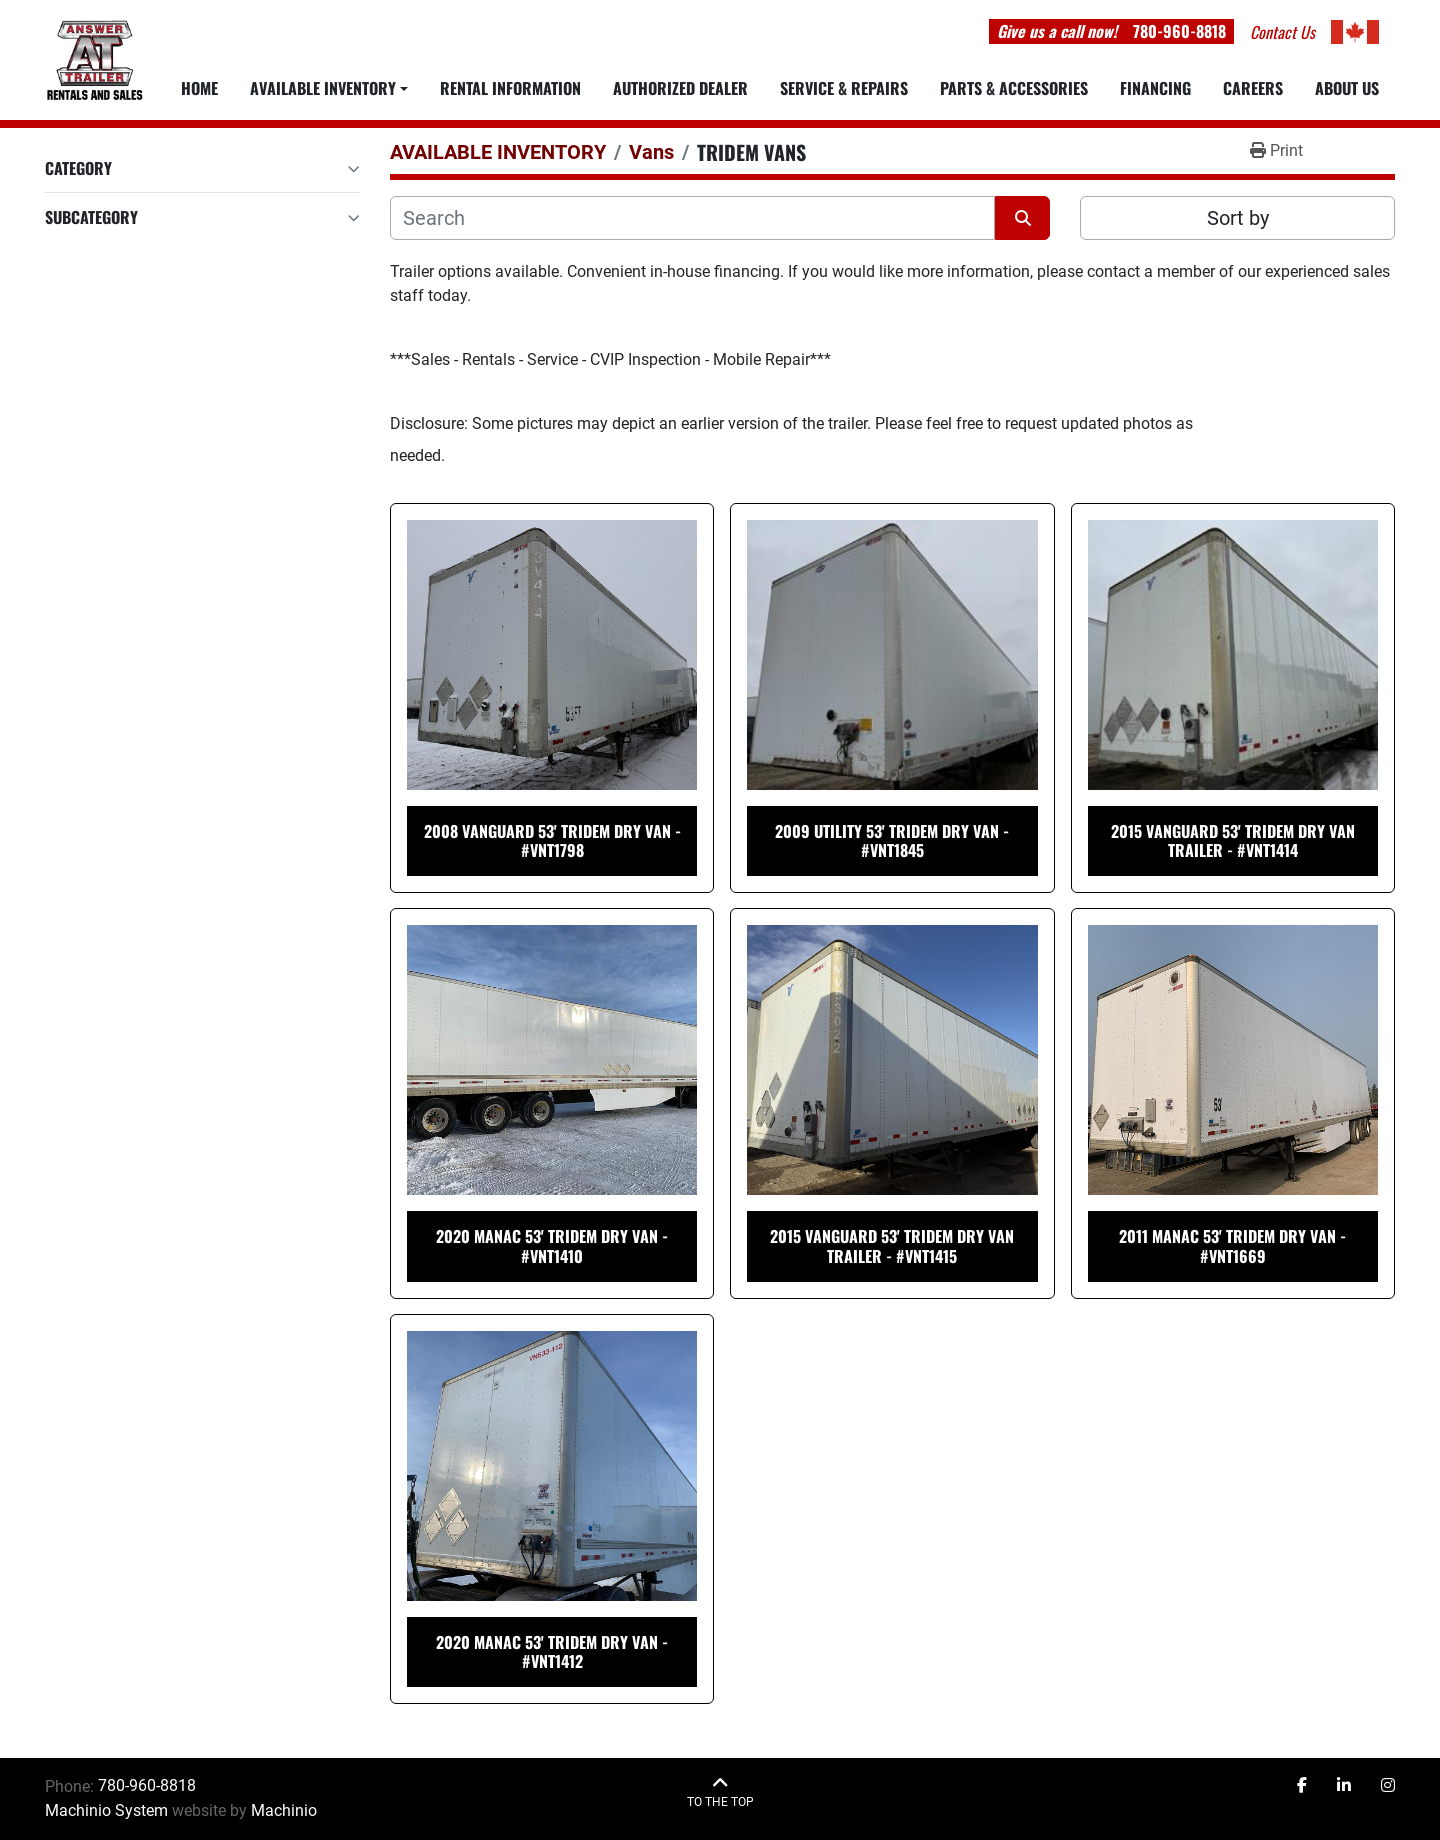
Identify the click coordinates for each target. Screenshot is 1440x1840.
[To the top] (720, 1792)
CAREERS (1253, 88)
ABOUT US (1347, 88)
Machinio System (106, 1810)
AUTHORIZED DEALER (680, 88)
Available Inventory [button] (323, 88)
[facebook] (1302, 1786)
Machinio (284, 1810)
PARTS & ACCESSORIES (1014, 88)
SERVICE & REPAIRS (844, 88)
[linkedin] (1344, 1786)
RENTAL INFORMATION (510, 88)
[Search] (692, 218)
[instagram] (1388, 1786)
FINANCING (1155, 88)
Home (199, 88)
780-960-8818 (1179, 31)
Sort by (1238, 218)
